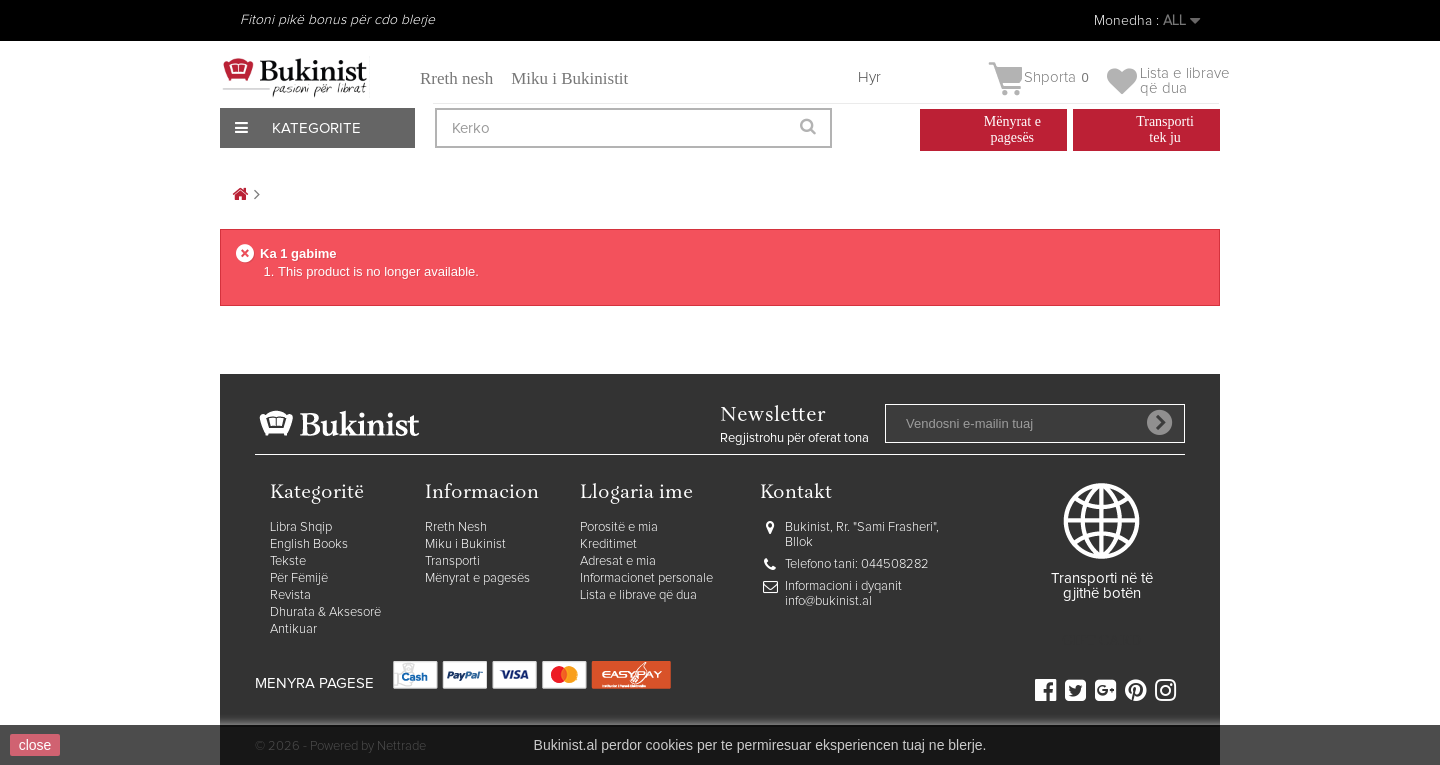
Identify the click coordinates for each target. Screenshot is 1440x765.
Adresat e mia (618, 561)
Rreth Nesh (456, 527)
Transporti (452, 561)
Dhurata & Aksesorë (325, 612)
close (35, 745)
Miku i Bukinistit (569, 78)
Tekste (288, 561)
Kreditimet (608, 544)
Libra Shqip (301, 527)
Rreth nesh (456, 78)
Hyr (869, 77)
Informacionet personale (646, 578)
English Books (309, 544)
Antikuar (293, 629)
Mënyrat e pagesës (477, 578)
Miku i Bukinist (465, 544)
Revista (290, 595)
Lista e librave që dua (638, 595)
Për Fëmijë (299, 578)
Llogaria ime (636, 493)
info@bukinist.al (828, 601)
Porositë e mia (619, 527)
